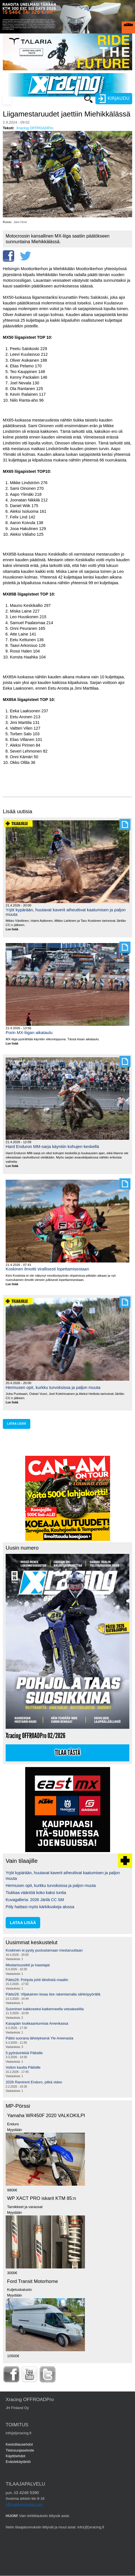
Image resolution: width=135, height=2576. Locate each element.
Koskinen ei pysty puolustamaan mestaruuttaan (44, 1950)
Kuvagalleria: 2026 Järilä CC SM (35, 1899)
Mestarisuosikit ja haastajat (28, 1965)
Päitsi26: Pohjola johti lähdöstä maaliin (37, 1980)
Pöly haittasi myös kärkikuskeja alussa (40, 1907)
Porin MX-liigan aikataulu (29, 1032)
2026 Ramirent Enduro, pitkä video (34, 2082)
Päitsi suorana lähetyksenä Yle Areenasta (39, 2038)
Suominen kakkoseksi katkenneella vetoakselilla (45, 2009)
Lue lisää (14, 929)
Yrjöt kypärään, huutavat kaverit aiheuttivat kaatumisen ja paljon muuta (66, 912)
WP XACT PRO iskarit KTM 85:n (41, 2198)
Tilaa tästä (67, 1753)
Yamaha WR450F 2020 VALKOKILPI (46, 2115)
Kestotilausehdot (19, 2444)
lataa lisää (16, 1423)
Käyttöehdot (15, 2456)
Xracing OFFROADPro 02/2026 (35, 1735)
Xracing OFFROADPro (34, 128)
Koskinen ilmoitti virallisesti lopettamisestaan (47, 1268)
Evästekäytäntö (18, 2462)
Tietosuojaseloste (20, 2450)
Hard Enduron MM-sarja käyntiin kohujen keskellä (52, 1146)
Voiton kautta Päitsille (23, 2067)
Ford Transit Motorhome (32, 2281)
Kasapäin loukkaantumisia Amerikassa (37, 2023)
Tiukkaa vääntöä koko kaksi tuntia (36, 1892)
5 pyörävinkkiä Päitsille (24, 2053)
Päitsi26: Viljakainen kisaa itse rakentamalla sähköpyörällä (53, 1994)
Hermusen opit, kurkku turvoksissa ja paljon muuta (53, 1387)
